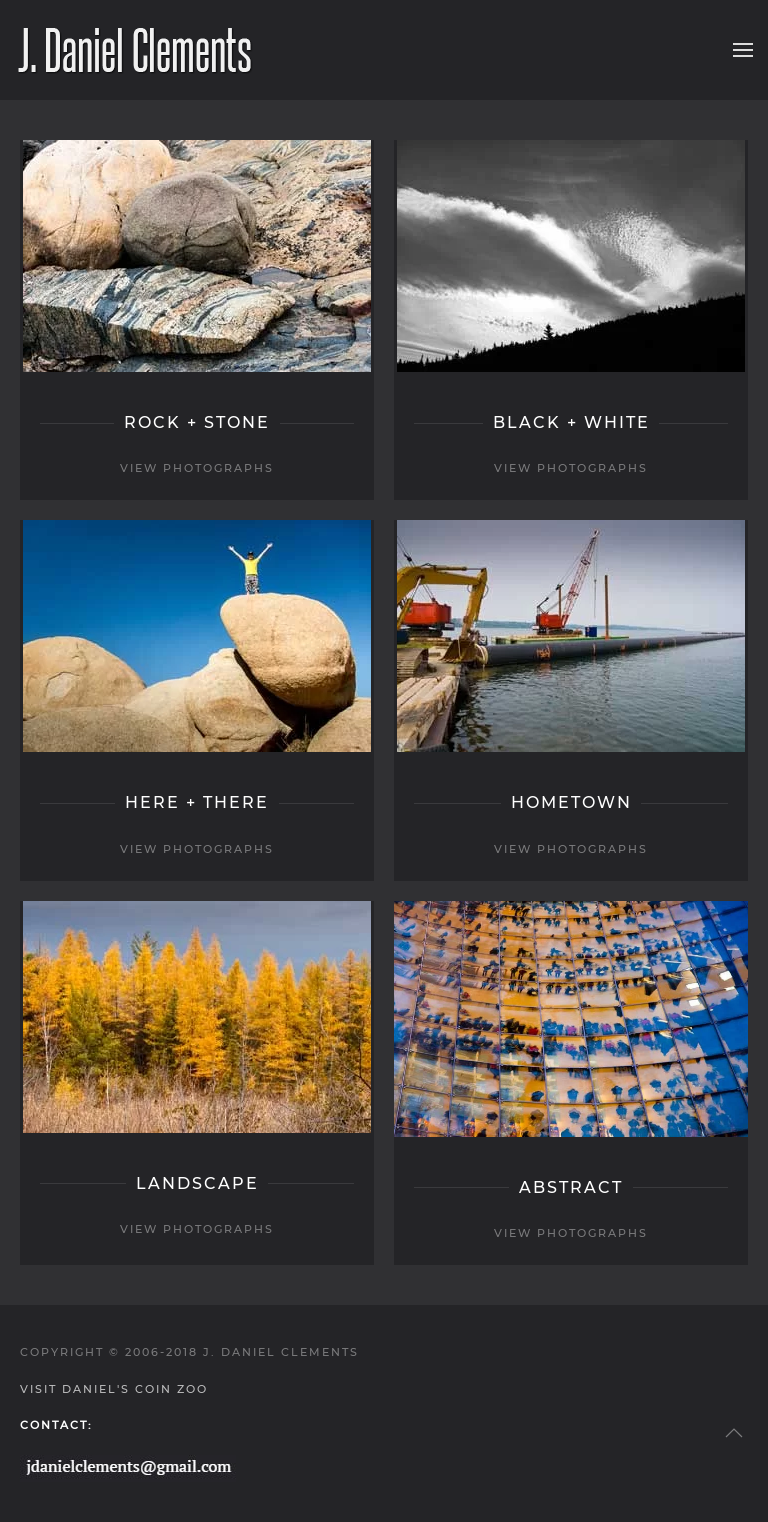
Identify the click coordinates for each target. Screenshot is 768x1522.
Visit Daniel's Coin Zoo (114, 1389)
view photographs (197, 468)
